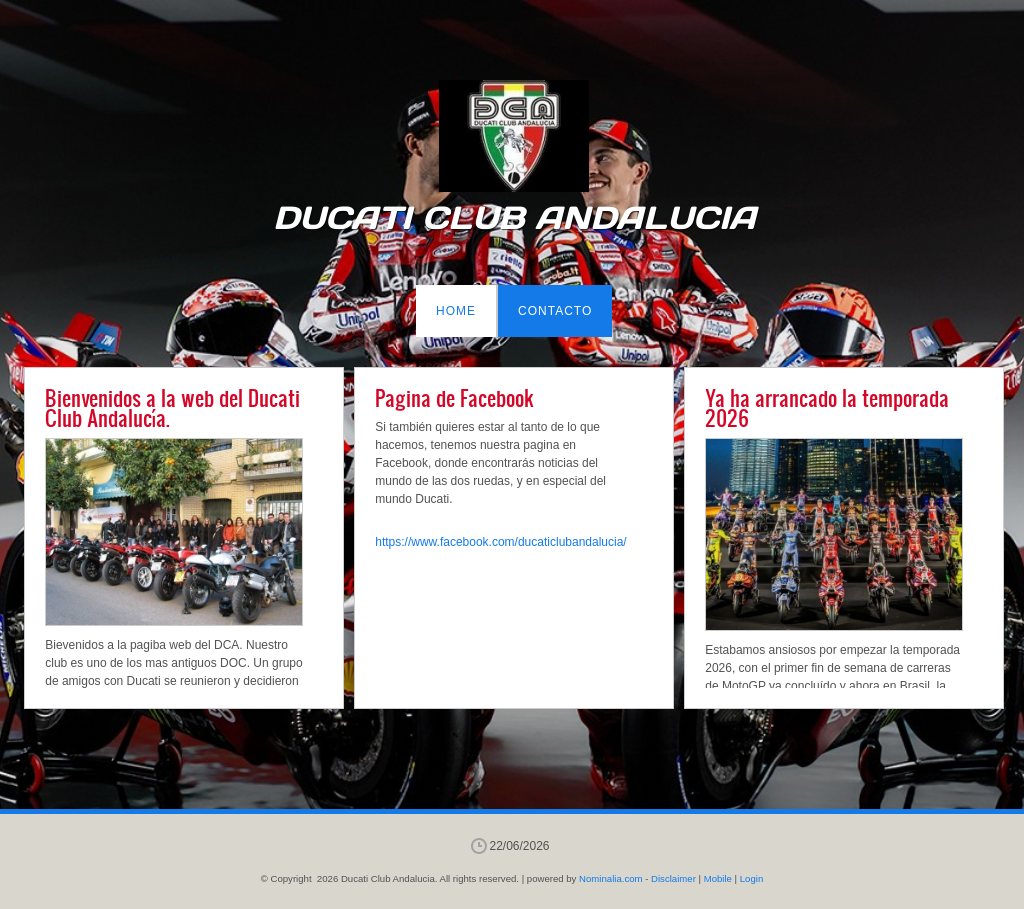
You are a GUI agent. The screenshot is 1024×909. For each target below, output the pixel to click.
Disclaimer (673, 878)
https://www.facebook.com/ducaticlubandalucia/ (500, 542)
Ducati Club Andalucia (514, 218)
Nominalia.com (610, 878)
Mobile (718, 878)
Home (456, 311)
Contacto (555, 311)
